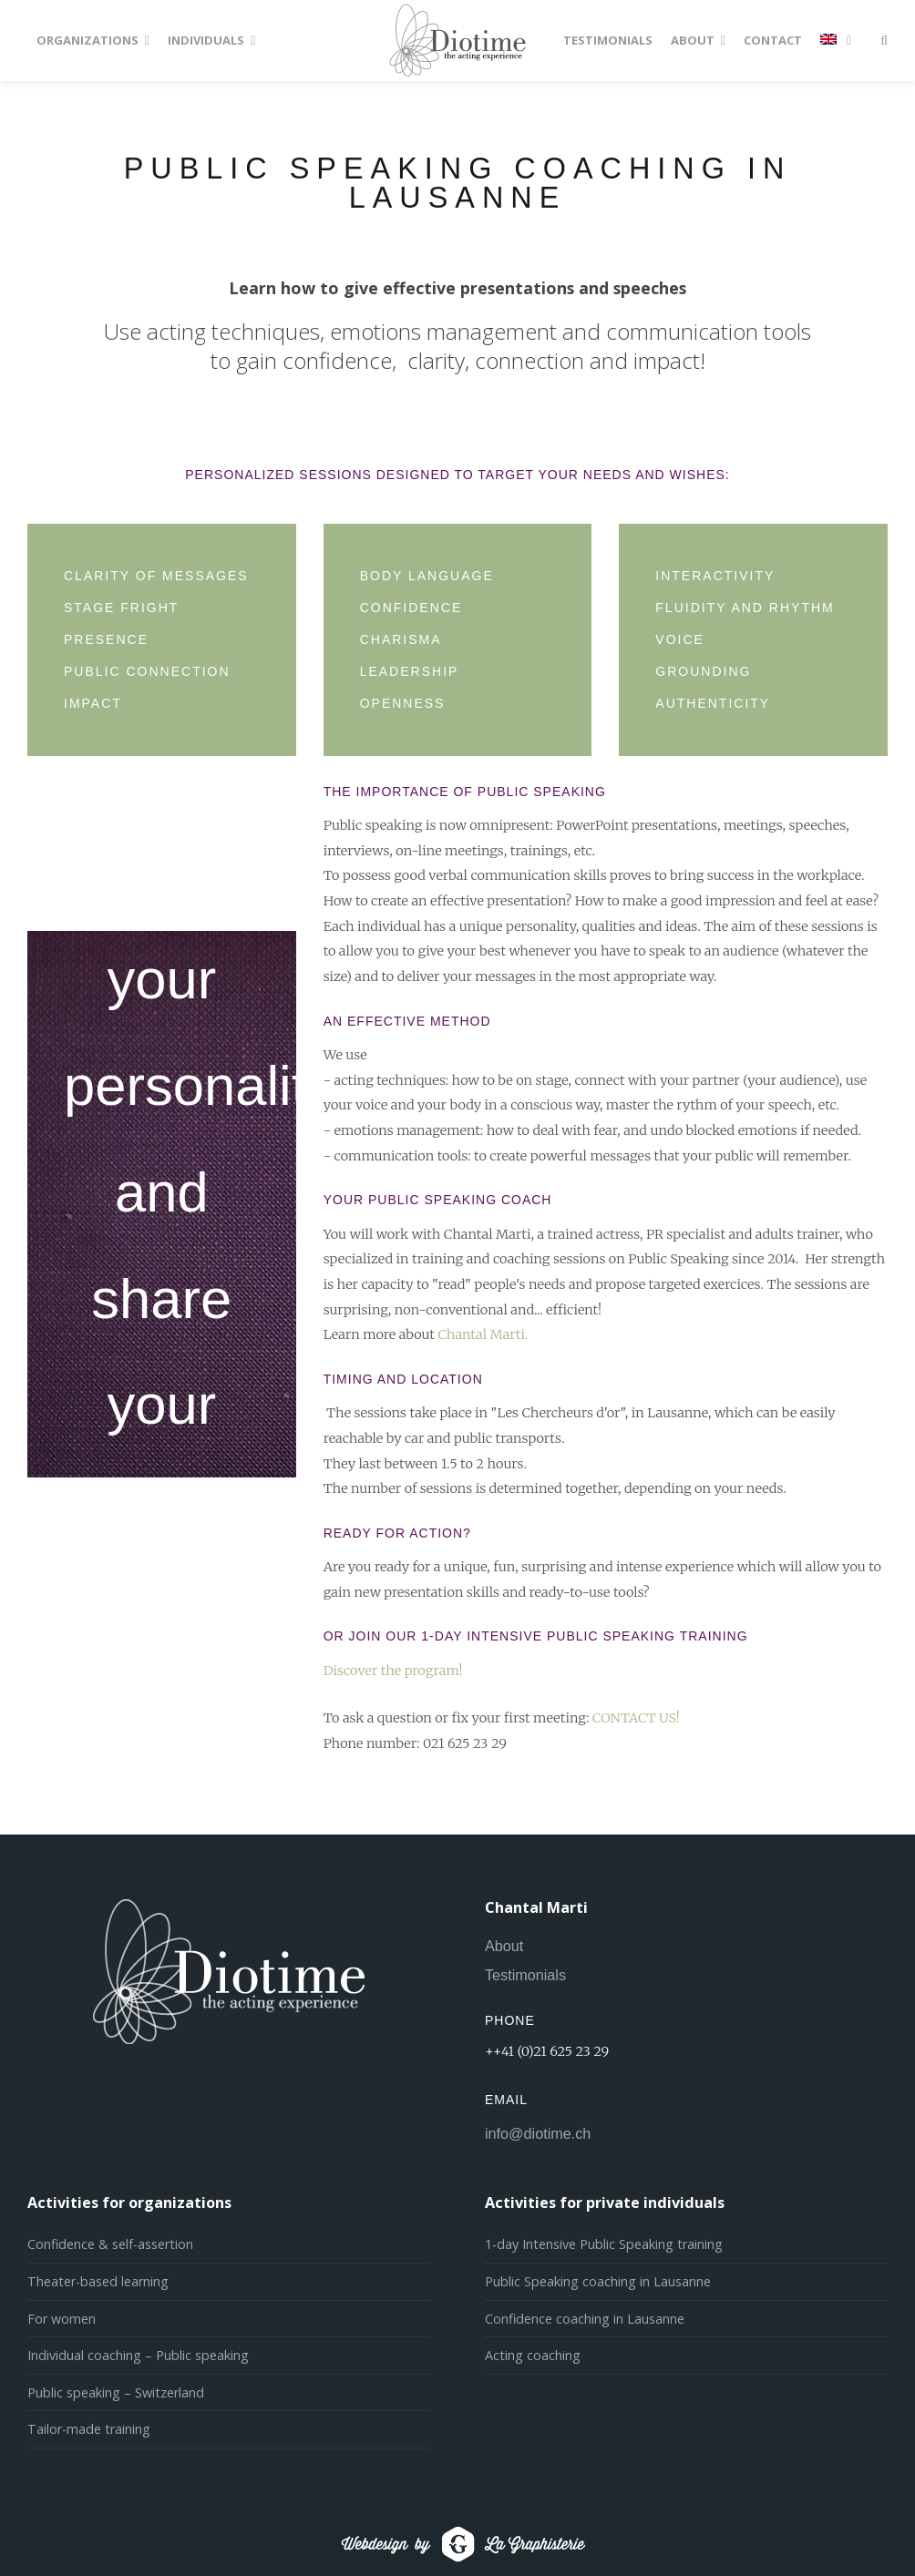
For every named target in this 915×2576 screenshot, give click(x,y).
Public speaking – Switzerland (115, 2392)
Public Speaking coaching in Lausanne (598, 2281)
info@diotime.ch (538, 2133)
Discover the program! (393, 1670)
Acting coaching (533, 2355)
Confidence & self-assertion (110, 2244)
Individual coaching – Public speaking (138, 2355)
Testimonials (525, 1975)
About (504, 1945)
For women (61, 2318)
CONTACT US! (636, 1718)
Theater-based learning (98, 2281)
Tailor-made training (88, 2429)
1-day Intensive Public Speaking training (604, 2244)
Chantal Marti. (482, 1334)
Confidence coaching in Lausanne (584, 2318)
